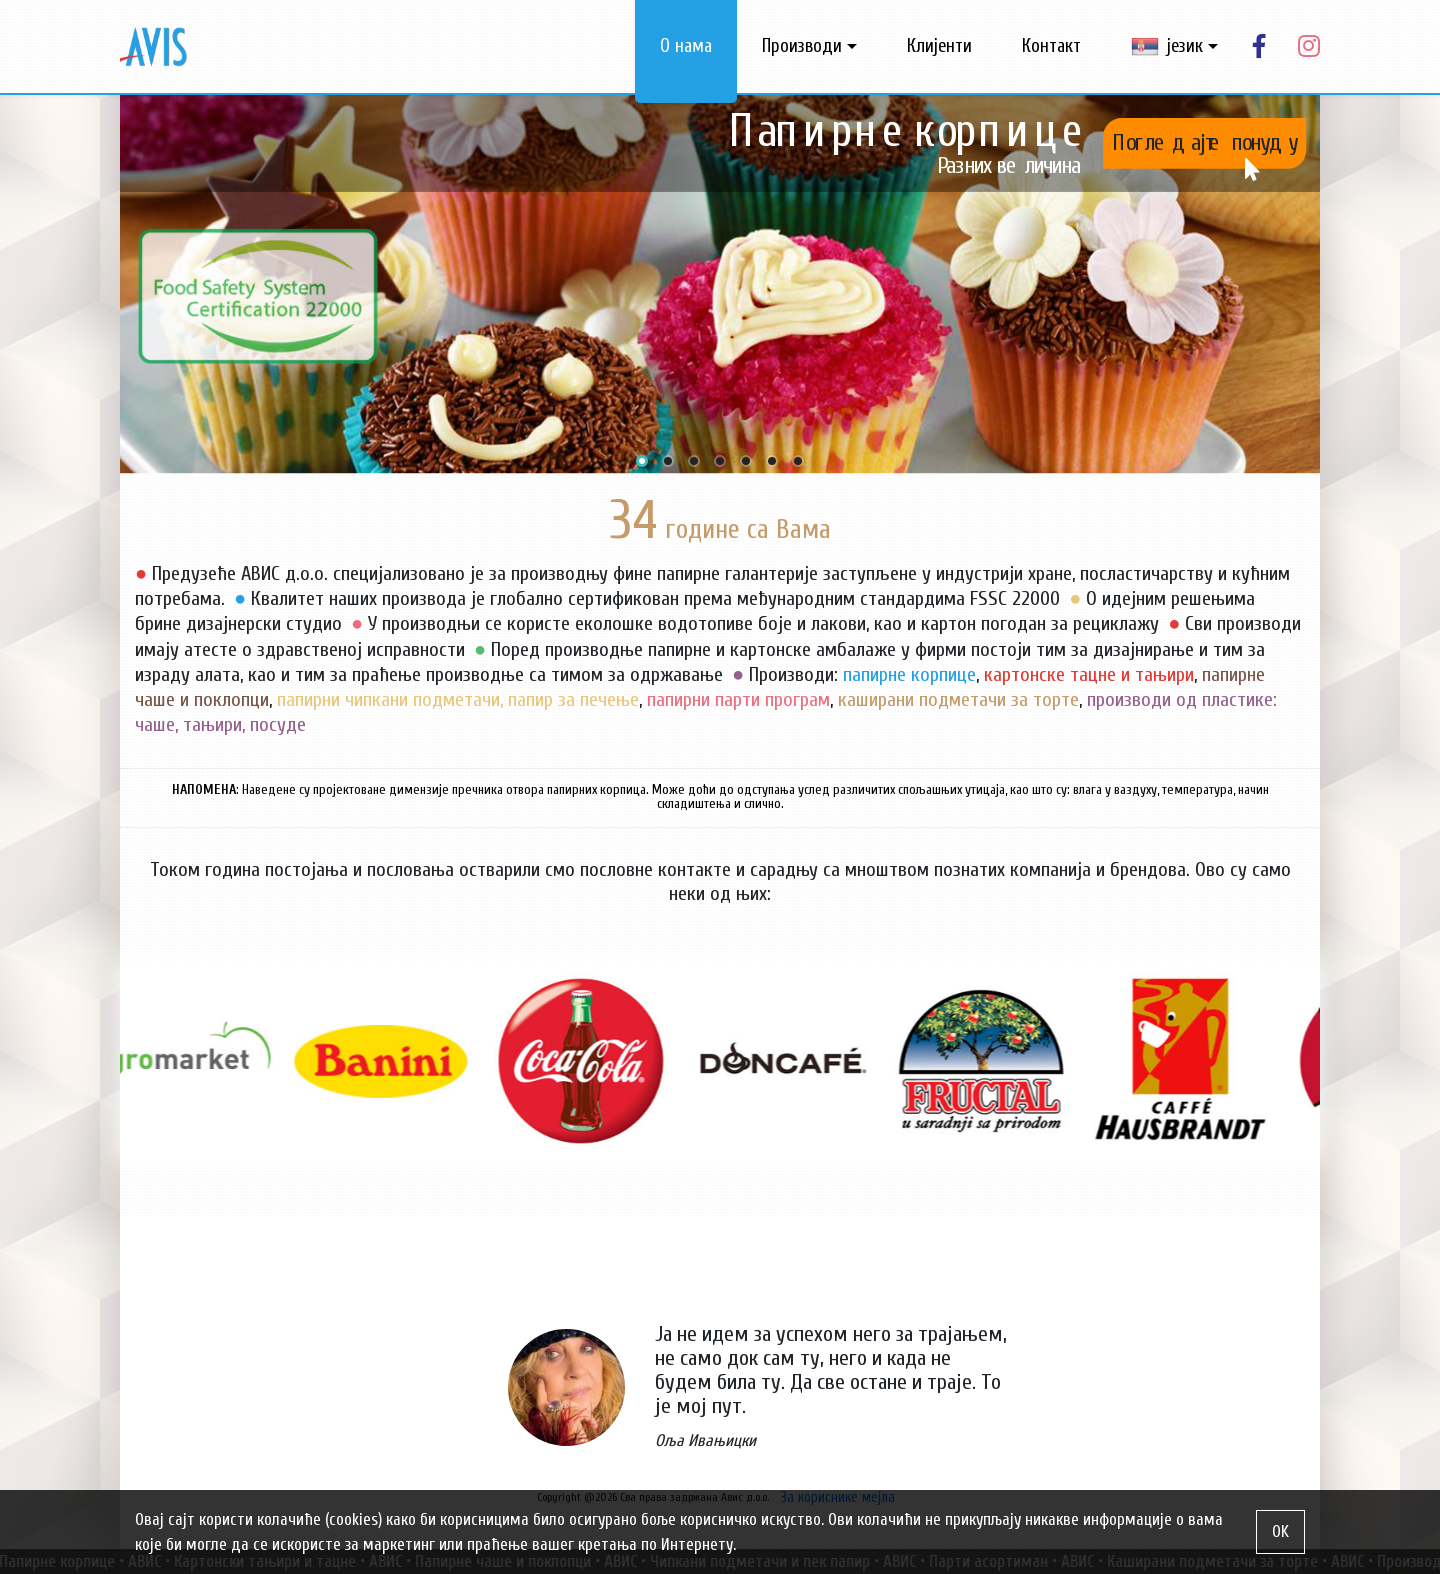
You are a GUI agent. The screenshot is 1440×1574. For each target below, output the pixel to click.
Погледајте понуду (1204, 142)
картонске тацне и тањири (1089, 674)
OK (1280, 1531)
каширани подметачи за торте (958, 699)
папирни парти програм (738, 699)
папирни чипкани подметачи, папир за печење (458, 699)
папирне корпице (909, 674)
